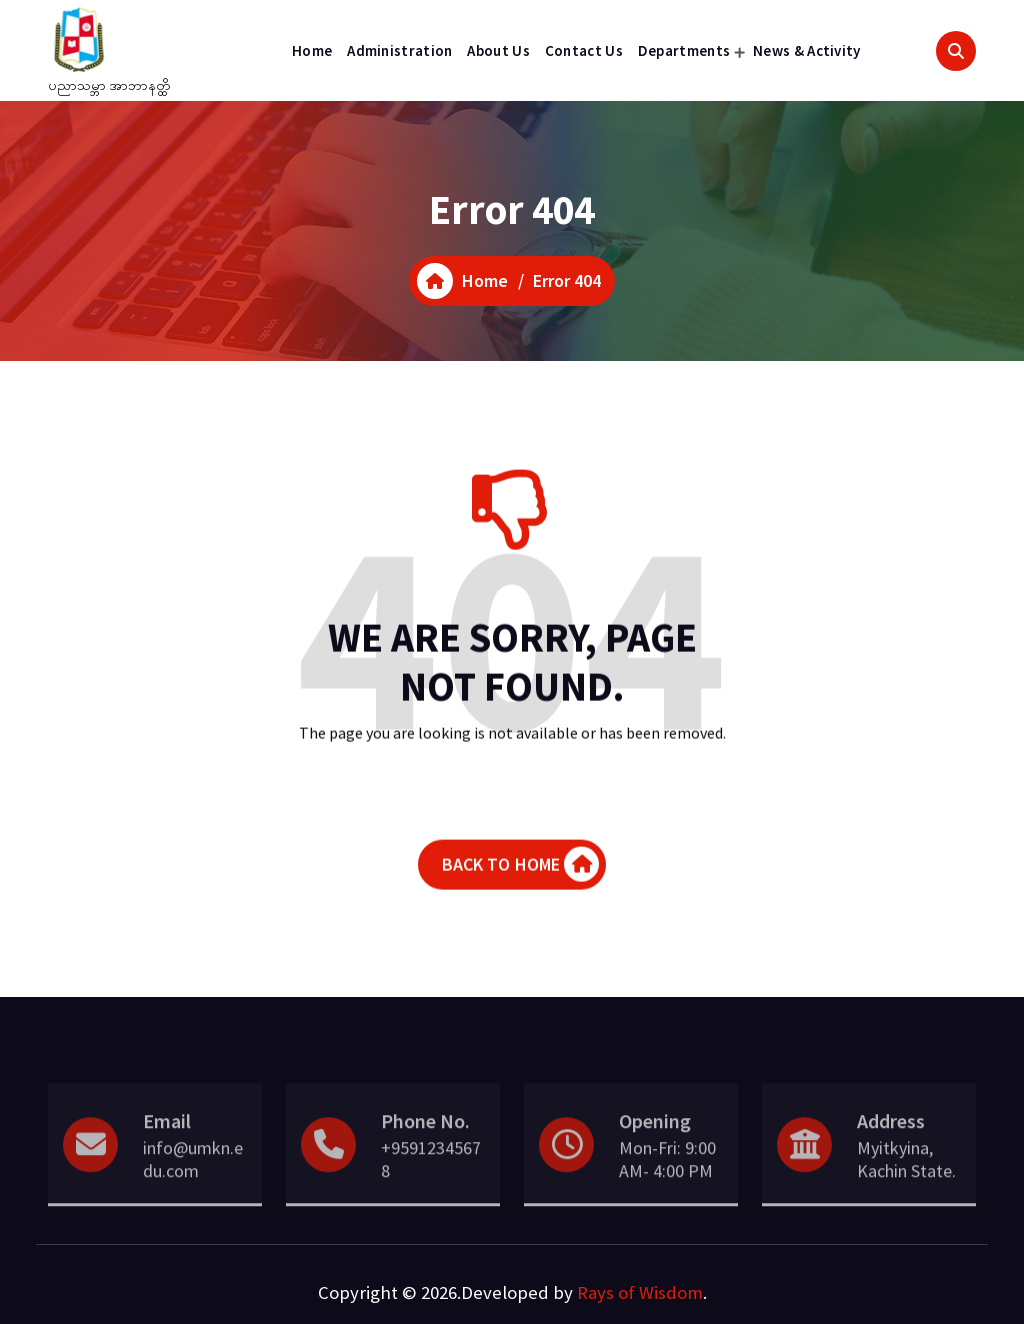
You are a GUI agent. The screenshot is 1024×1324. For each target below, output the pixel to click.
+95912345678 (431, 1192)
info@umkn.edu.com (193, 1192)
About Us (498, 50)
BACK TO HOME (521, 873)
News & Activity (807, 50)
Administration (399, 50)
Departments (684, 50)
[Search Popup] (956, 51)
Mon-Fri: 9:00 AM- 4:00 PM (667, 1192)
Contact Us (584, 50)
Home (312, 50)
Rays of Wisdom (640, 1292)
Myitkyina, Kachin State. (906, 1192)
